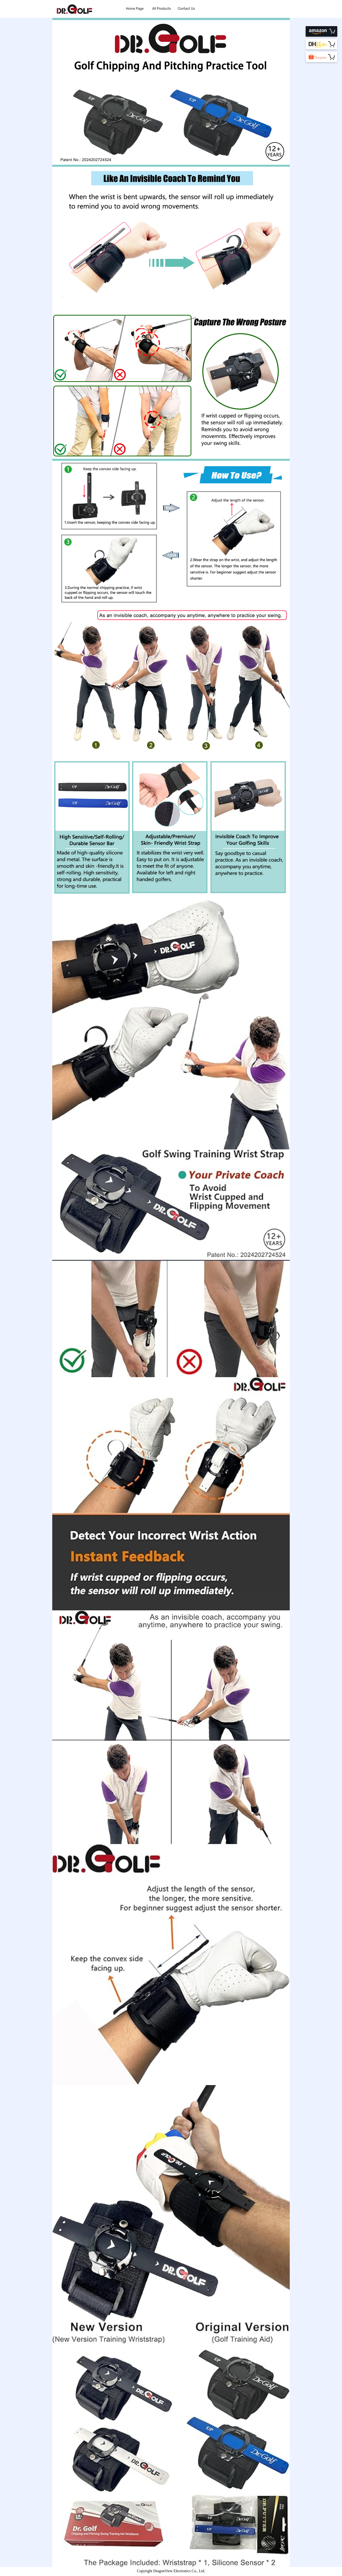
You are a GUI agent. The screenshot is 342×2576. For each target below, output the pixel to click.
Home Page (135, 9)
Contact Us (186, 9)
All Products (161, 9)
